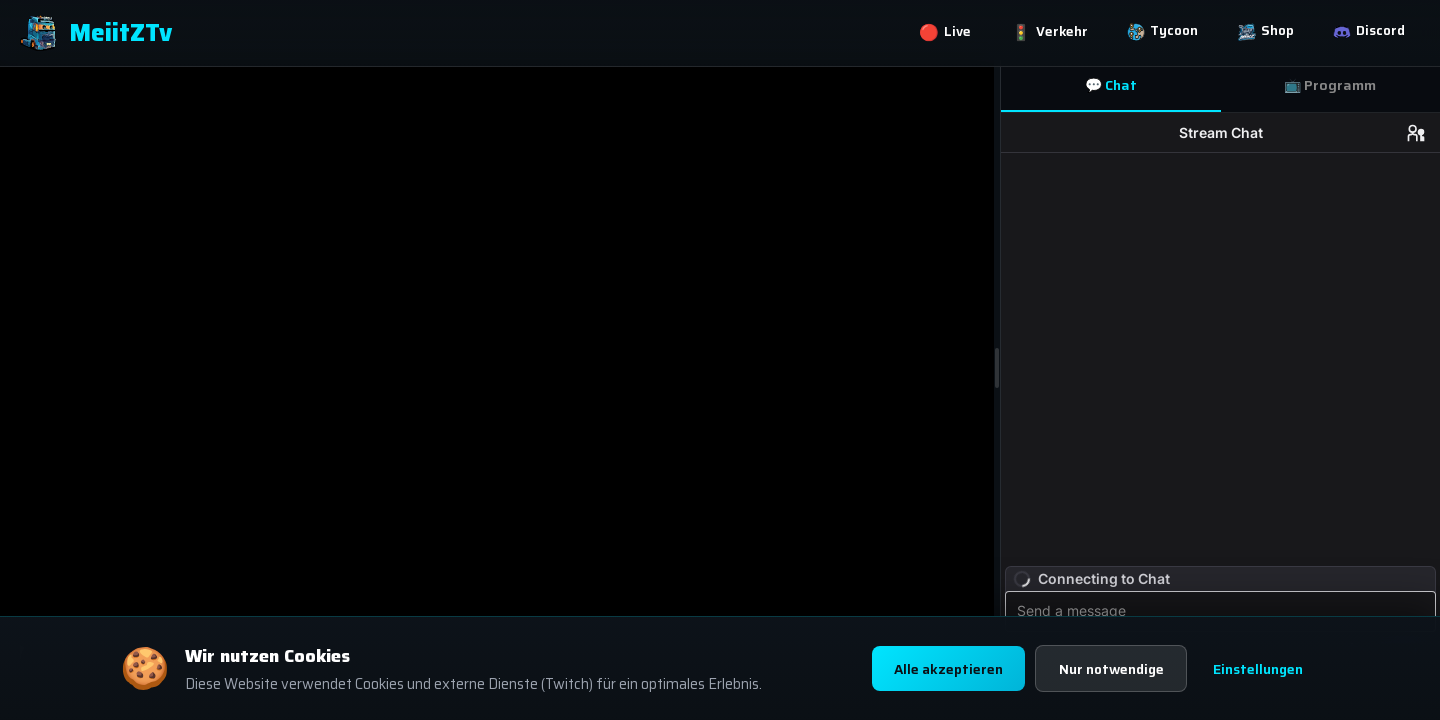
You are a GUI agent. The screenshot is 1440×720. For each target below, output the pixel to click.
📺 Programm (1330, 85)
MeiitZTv (96, 34)
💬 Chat (1111, 85)
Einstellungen (1258, 669)
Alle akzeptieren (938, 669)
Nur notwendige (1107, 669)
